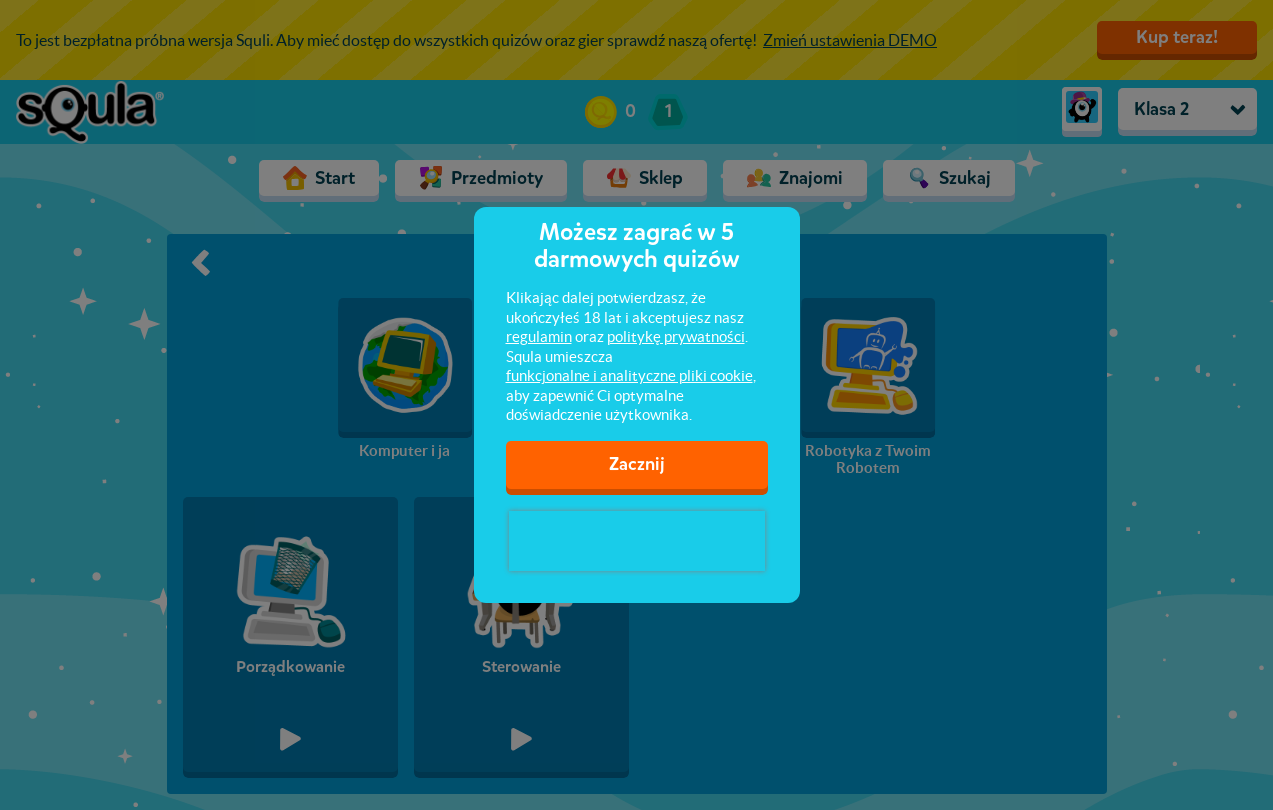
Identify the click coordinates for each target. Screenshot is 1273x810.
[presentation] (637, 541)
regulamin (539, 336)
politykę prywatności (676, 336)
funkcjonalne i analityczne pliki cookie (629, 375)
